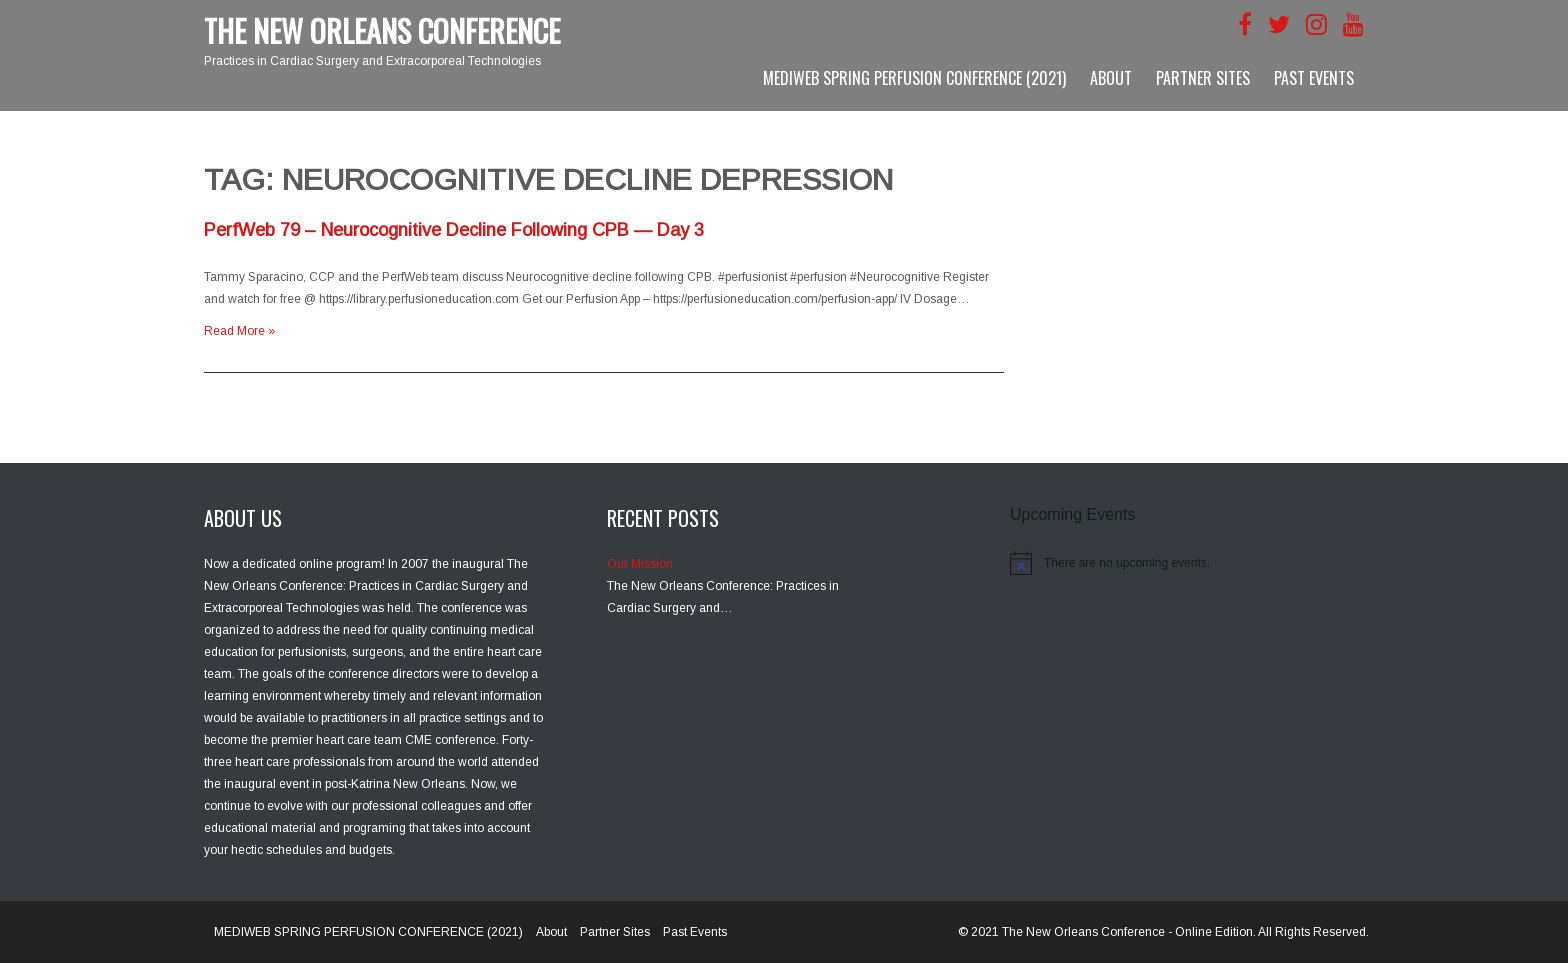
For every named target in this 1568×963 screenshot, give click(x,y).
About (1111, 78)
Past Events (1314, 78)
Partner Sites (1203, 78)
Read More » (239, 331)
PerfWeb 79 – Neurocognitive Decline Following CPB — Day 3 (454, 230)
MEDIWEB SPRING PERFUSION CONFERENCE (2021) (914, 78)
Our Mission (640, 564)
